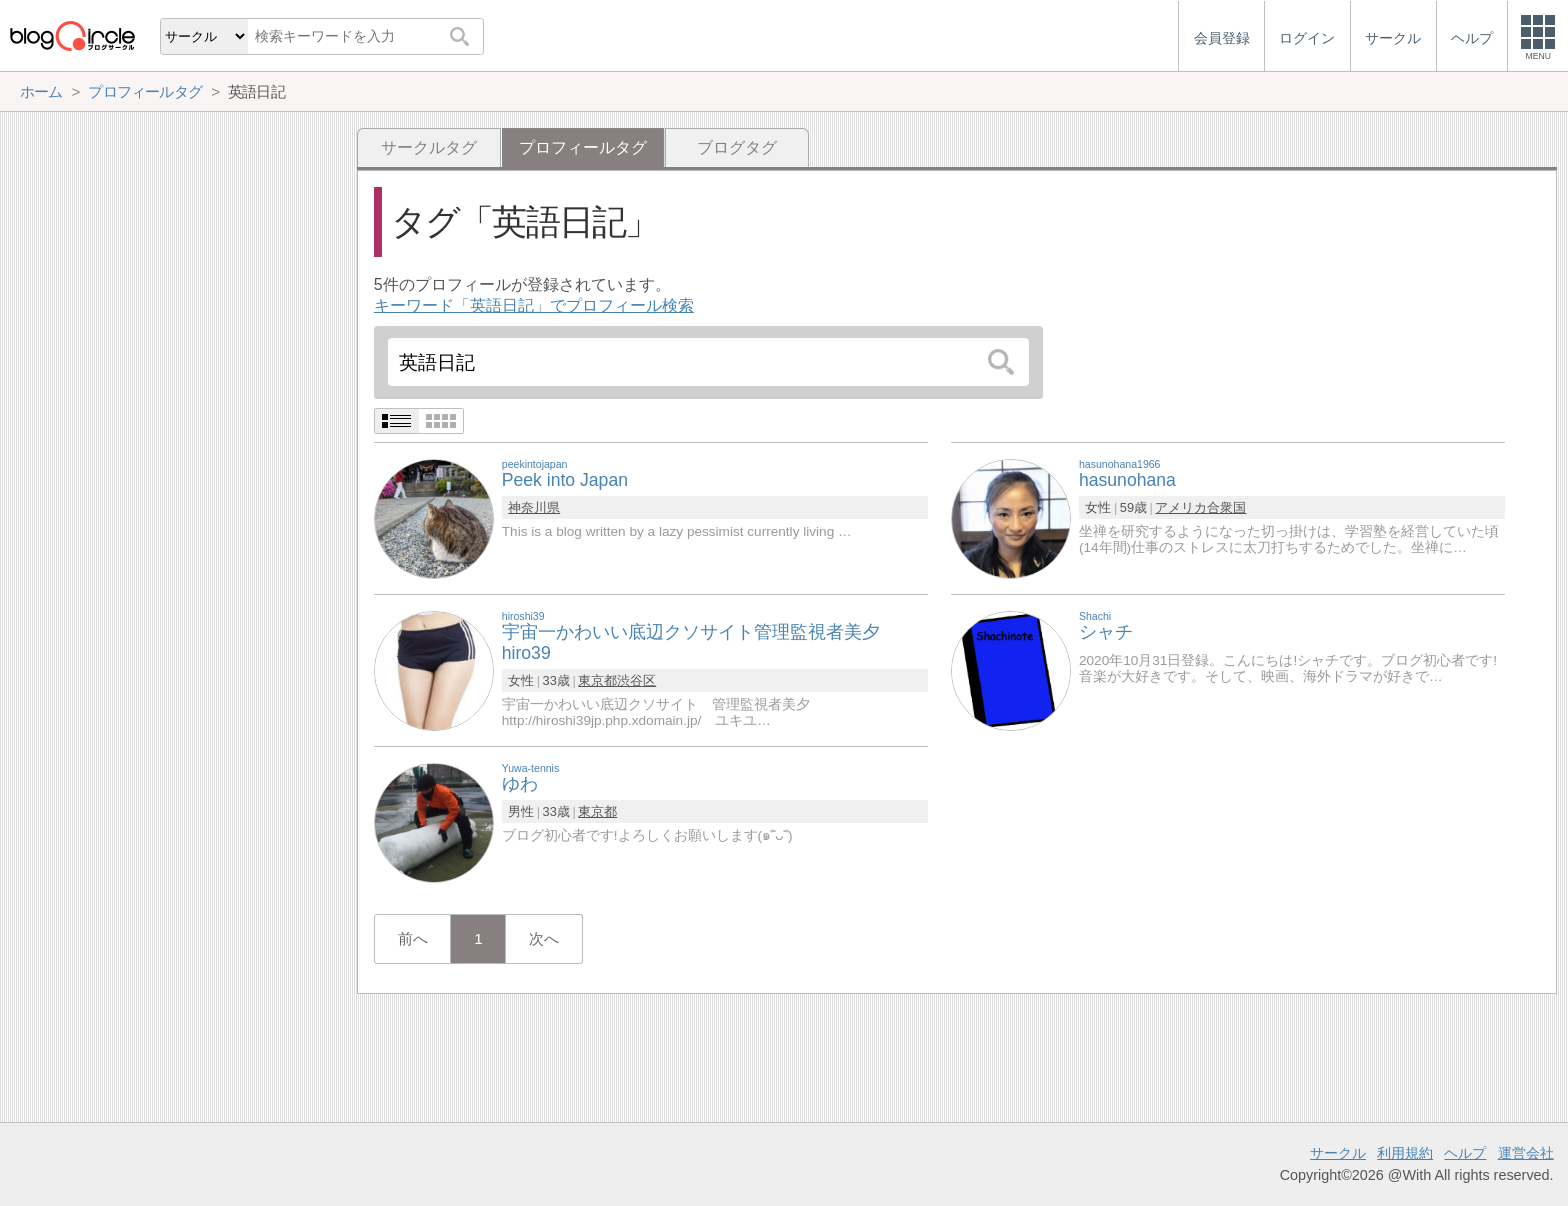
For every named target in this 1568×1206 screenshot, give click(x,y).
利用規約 (1405, 1153)
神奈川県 (534, 507)
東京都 (597, 680)
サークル (1338, 1153)
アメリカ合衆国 (1200, 507)
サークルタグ (429, 147)
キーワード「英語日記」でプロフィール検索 (534, 305)
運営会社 (1526, 1153)
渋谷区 (636, 680)
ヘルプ (1465, 1153)
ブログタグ (737, 147)
